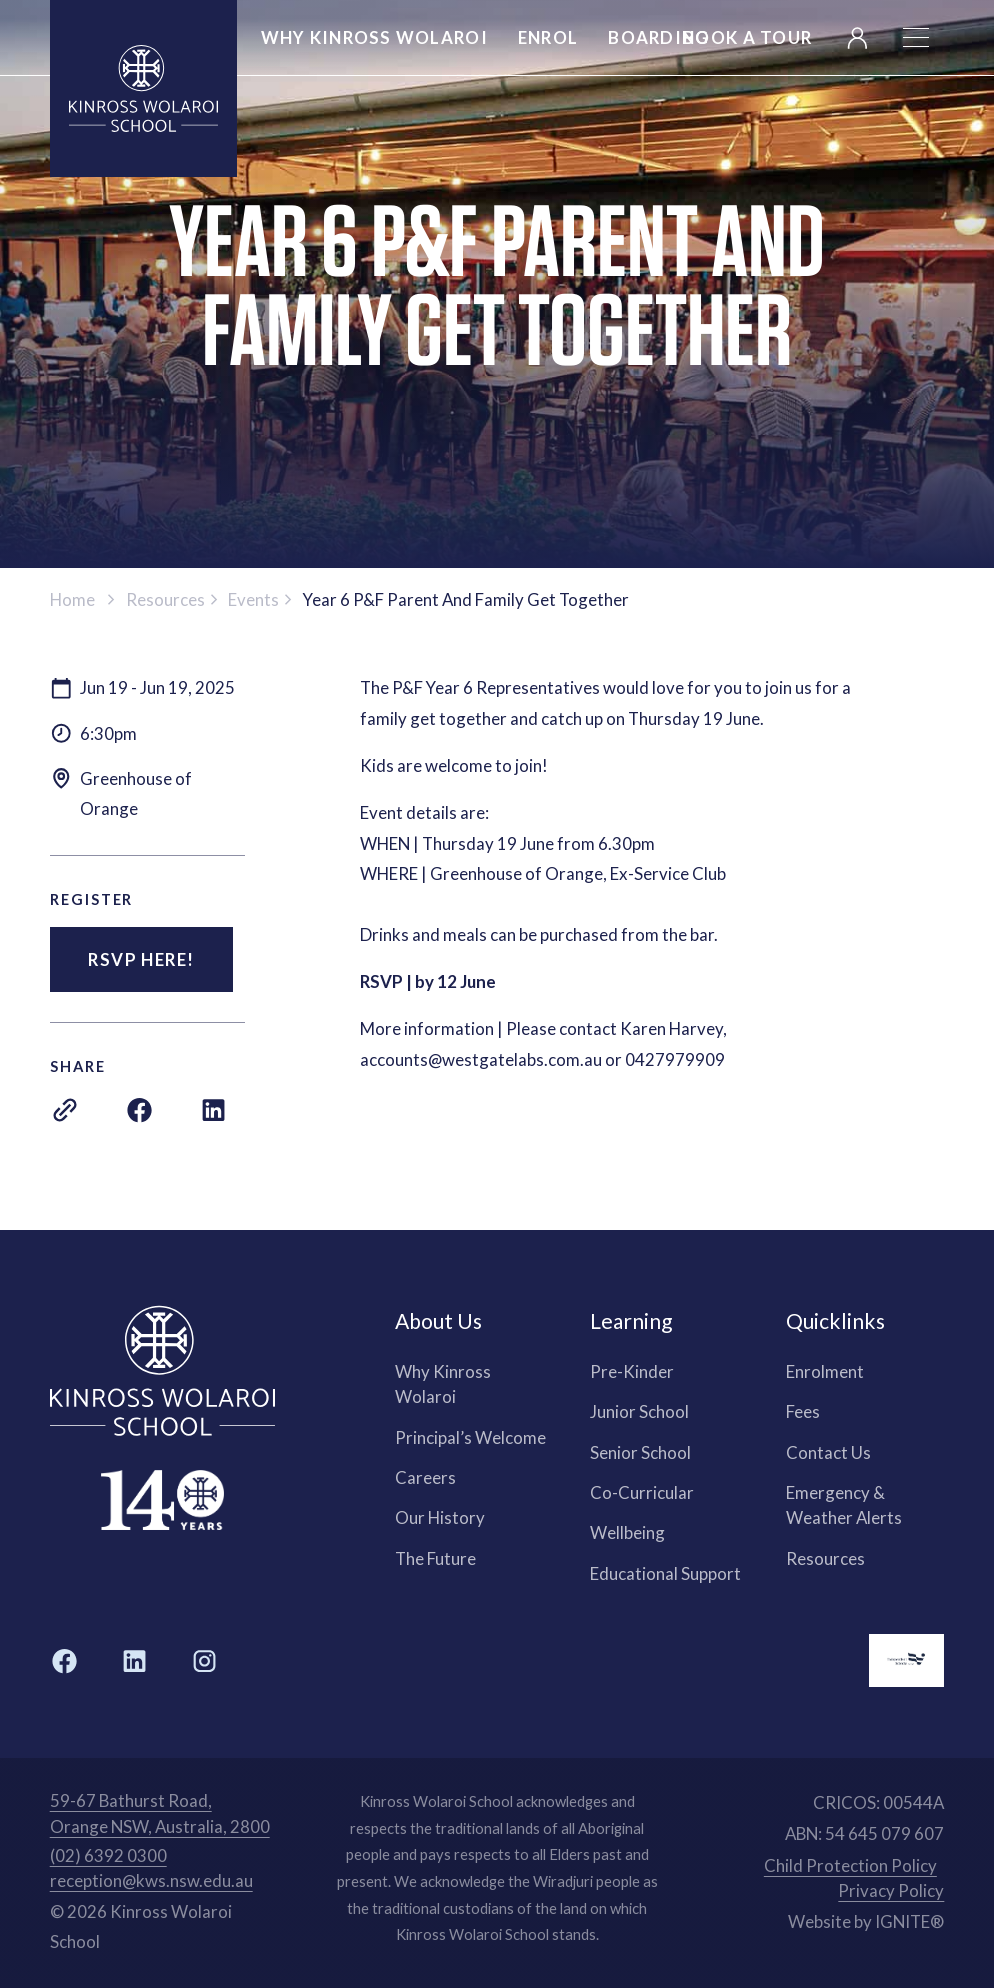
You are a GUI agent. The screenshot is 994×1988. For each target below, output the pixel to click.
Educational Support (665, 1573)
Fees (803, 1411)
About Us (438, 1320)
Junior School (639, 1411)
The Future (435, 1558)
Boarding (658, 37)
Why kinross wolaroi (374, 37)
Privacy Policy (891, 1890)
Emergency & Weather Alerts (844, 1505)
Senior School (640, 1452)
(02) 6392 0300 (108, 1855)
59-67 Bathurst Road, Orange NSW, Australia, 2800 (160, 1813)
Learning (631, 1320)
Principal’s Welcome (470, 1437)
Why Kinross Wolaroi (443, 1384)
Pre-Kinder (632, 1371)
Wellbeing (627, 1532)
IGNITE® (909, 1921)
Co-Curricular (642, 1492)
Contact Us (828, 1452)
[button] (916, 38)
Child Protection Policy (850, 1865)
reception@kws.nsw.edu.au (151, 1880)
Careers (425, 1477)
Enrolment (825, 1371)
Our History (440, 1517)
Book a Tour (747, 37)
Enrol (548, 37)
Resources (825, 1558)
